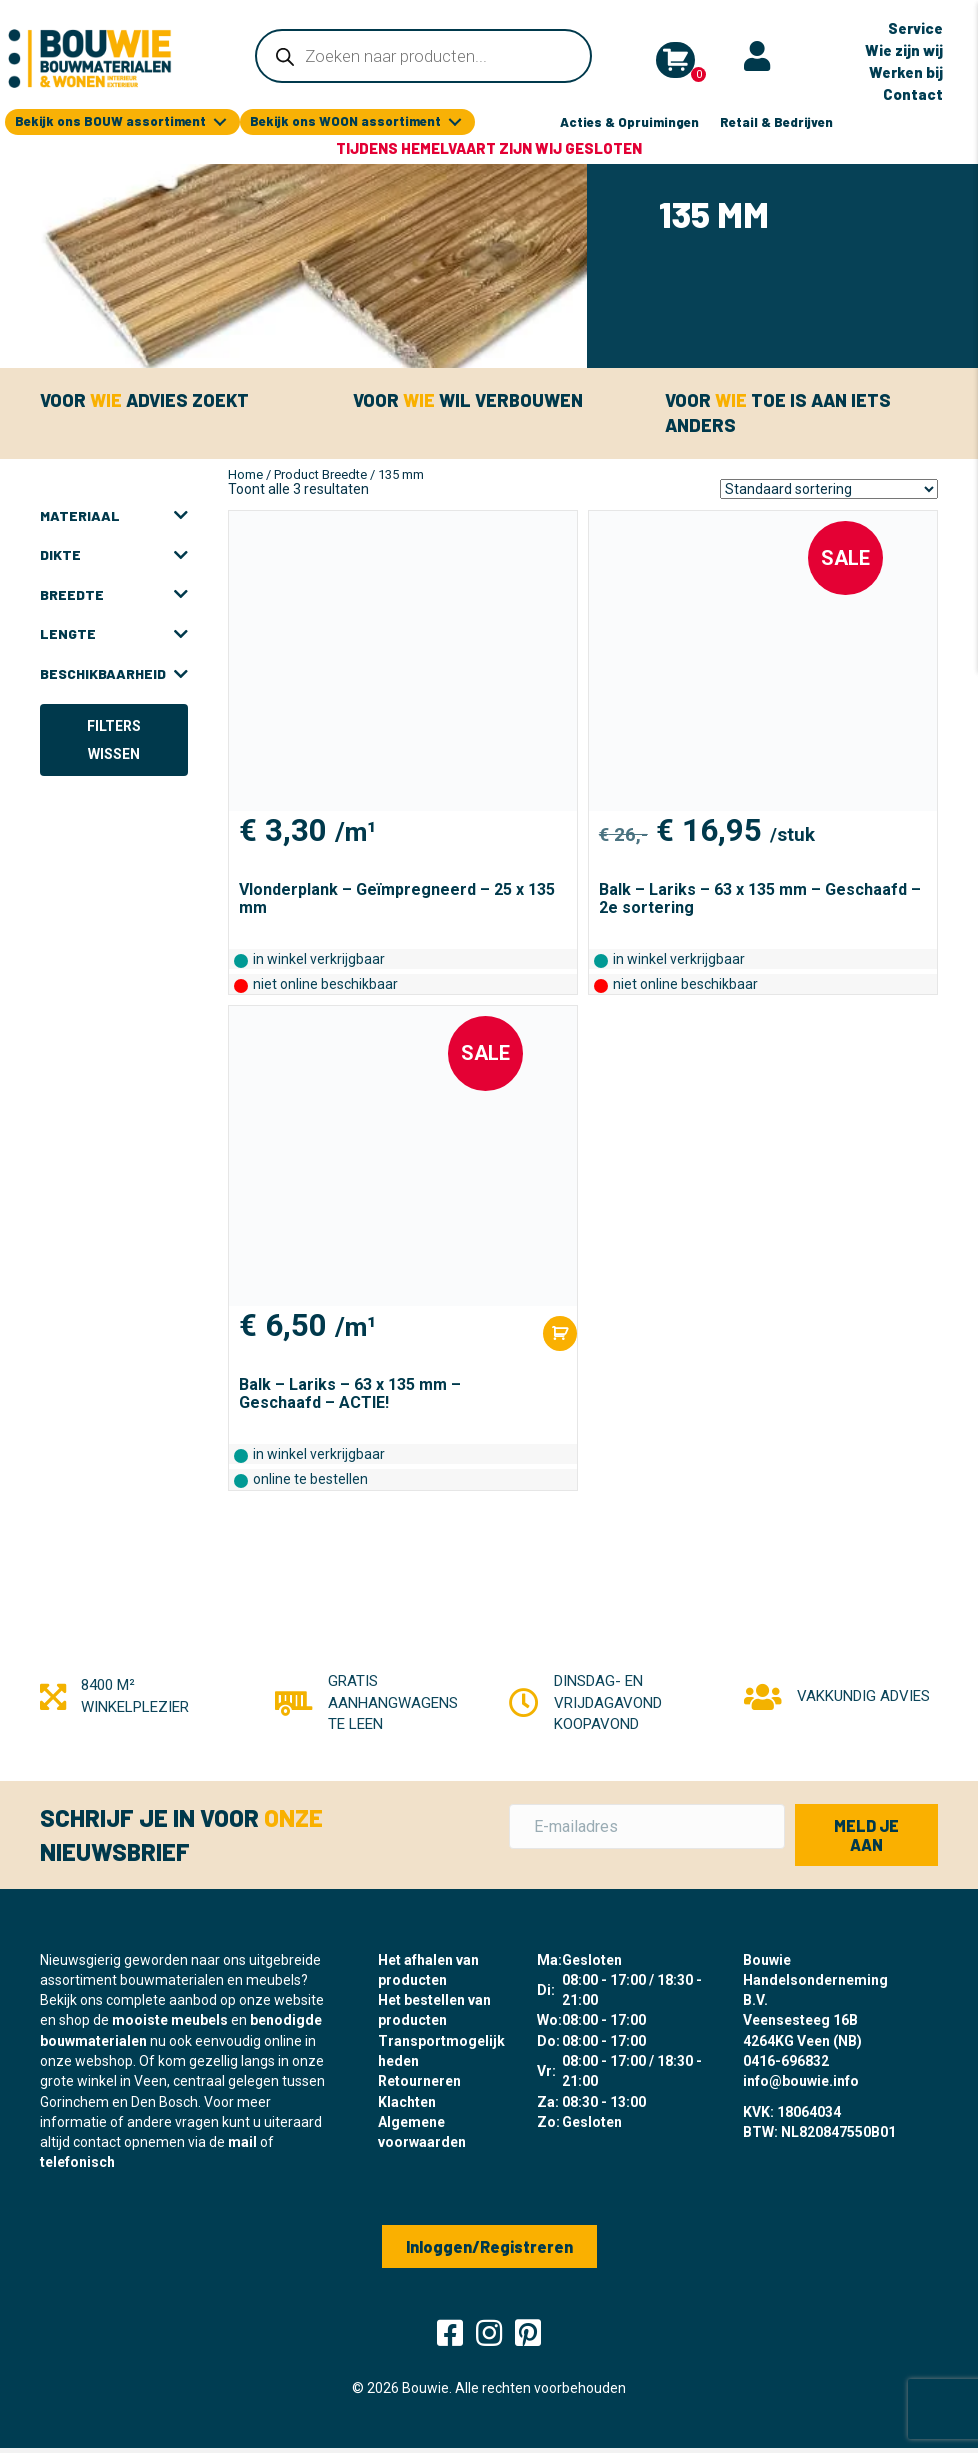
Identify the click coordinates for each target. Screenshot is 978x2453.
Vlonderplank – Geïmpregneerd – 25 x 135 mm (397, 898)
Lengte (114, 634)
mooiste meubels (170, 2020)
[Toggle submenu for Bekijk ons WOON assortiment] (455, 122)
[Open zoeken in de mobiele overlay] (423, 56)
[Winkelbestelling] (829, 489)
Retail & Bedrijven (776, 122)
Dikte (114, 555)
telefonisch (77, 2162)
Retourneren (419, 2081)
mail (242, 2142)
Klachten (407, 2102)
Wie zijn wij (904, 50)
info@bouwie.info (801, 2081)
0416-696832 (786, 2061)
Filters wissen (114, 740)
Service (915, 28)
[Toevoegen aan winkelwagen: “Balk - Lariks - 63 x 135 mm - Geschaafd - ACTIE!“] (560, 1333)
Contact (913, 94)
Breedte (114, 595)
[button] (866, 1835)
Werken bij (906, 72)
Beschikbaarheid (114, 674)
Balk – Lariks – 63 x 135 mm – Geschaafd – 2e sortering (760, 898)
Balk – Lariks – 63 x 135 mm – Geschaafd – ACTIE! (350, 1393)
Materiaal (114, 516)
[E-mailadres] (647, 1826)
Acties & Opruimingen (629, 122)
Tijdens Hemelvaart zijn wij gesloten (489, 148)
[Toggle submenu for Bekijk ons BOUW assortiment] (220, 122)
